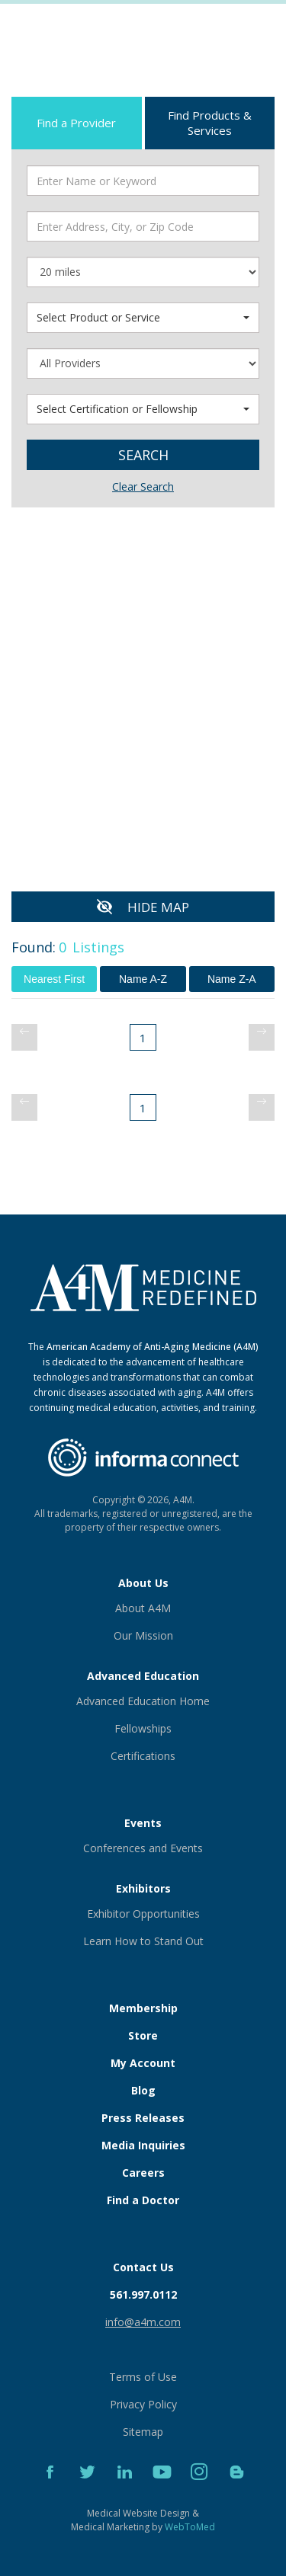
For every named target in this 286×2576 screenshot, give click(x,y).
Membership (143, 2008)
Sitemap (143, 2431)
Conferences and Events (143, 1848)
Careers (143, 2172)
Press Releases (143, 2117)
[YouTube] (163, 2489)
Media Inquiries (143, 2145)
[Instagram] (201, 2489)
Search (143, 455)
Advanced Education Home (143, 1701)
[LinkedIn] (126, 2489)
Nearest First (54, 979)
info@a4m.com (143, 2322)
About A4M (143, 1608)
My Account (143, 2063)
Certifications (143, 1756)
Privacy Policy (143, 2404)
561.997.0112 (143, 2294)
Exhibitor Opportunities (143, 1913)
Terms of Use (143, 2377)
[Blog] (237, 2489)
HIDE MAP (158, 907)
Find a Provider (76, 122)
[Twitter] (89, 2489)
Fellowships (143, 1728)
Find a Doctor (143, 2200)
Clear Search (143, 487)
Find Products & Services (210, 122)
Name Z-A (231, 979)
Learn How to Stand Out (143, 1941)
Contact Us (143, 2267)
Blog (143, 2090)
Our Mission (143, 1635)
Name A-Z (143, 979)
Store (143, 2035)
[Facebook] (51, 2489)
